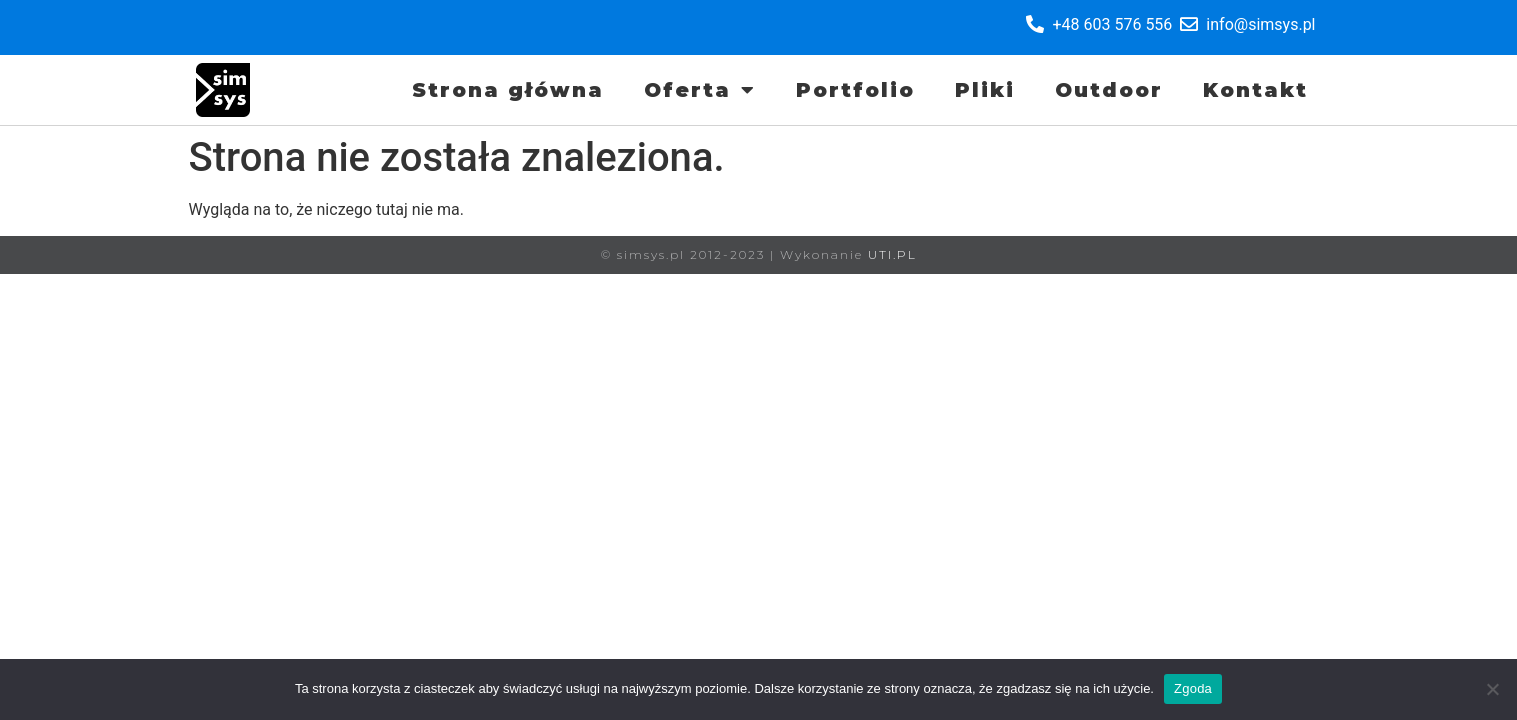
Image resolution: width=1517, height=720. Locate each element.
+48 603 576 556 (1112, 24)
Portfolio (855, 90)
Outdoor (1109, 90)
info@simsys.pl (1260, 24)
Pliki (985, 90)
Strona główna (508, 90)
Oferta (700, 90)
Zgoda (1193, 688)
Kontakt (1255, 90)
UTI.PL (892, 254)
